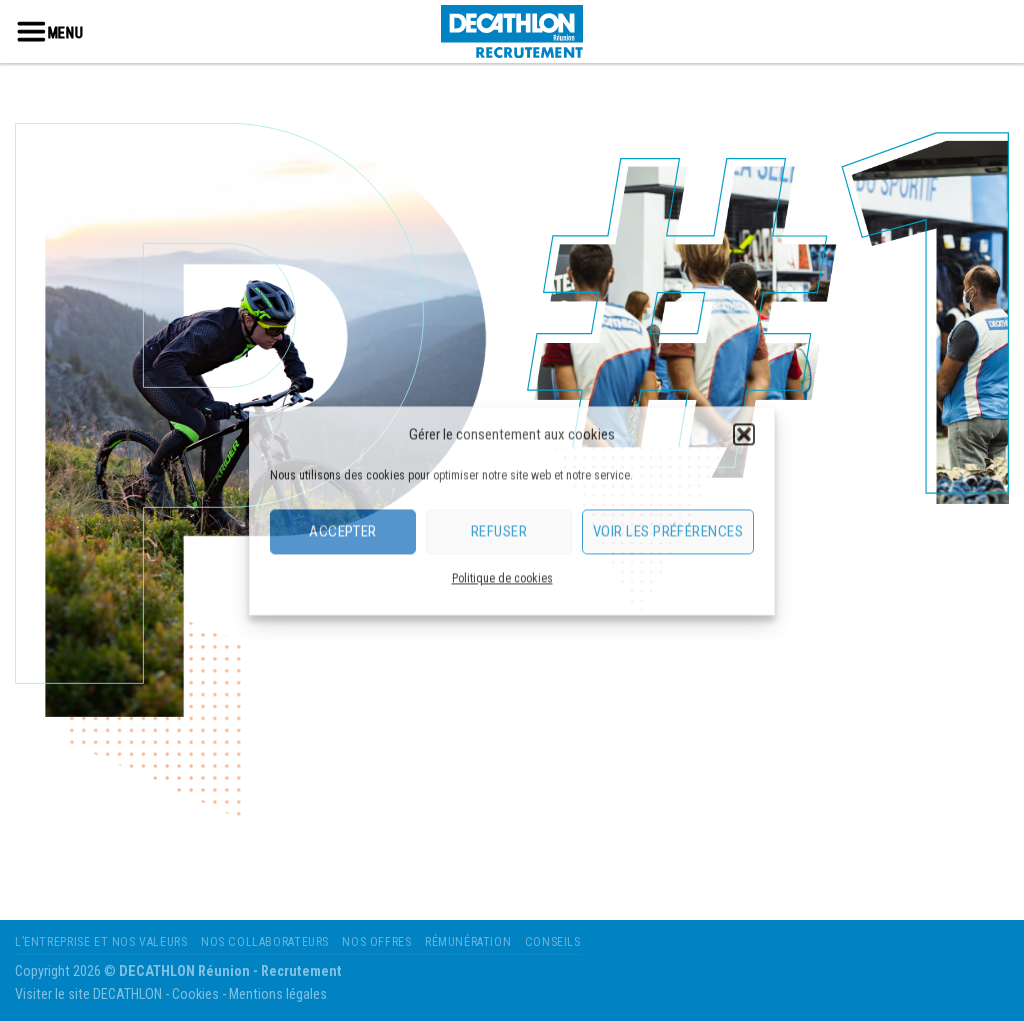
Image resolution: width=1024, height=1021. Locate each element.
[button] (744, 434)
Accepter (343, 531)
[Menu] (31, 31)
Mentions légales (278, 994)
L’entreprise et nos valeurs (101, 942)
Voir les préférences (668, 531)
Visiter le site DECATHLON (88, 994)
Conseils (553, 942)
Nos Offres (376, 942)
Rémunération (468, 942)
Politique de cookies (502, 578)
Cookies (195, 994)
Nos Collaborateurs (265, 942)
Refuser (499, 531)
